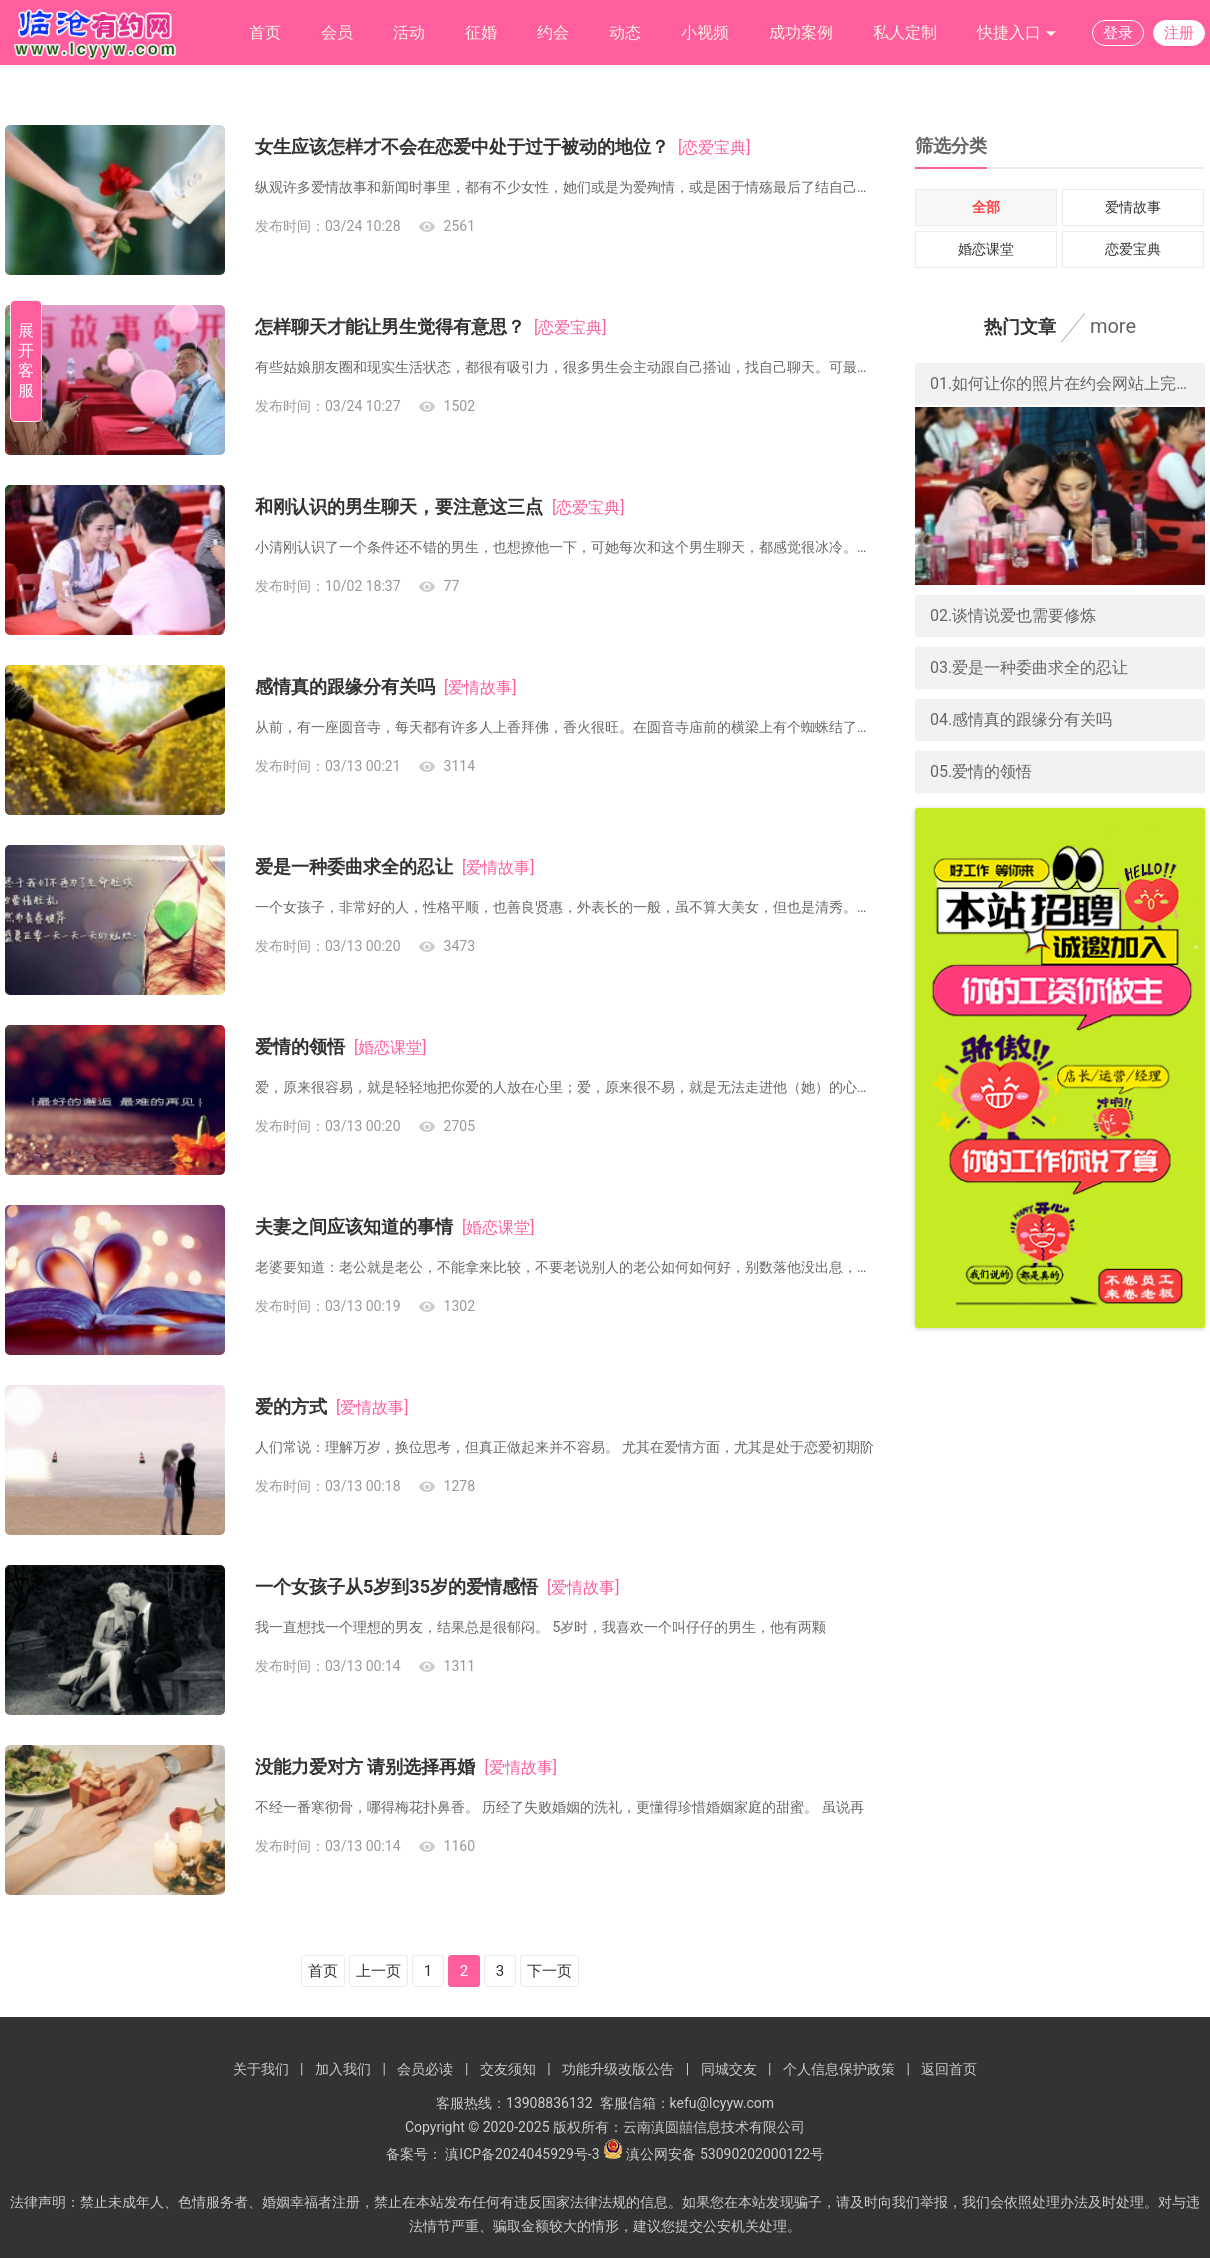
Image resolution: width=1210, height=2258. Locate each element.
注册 (1179, 33)
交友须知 (508, 2069)
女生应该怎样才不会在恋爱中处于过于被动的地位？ (462, 146)
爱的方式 (291, 1406)
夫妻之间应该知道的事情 (354, 1226)
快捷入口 (1017, 33)
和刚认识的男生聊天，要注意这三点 (399, 506)
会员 (337, 32)
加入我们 (343, 2069)
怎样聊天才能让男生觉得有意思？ (390, 326)
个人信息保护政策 (839, 2069)
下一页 (549, 1971)
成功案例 (801, 32)
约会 (553, 32)
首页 (265, 32)
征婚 (481, 32)
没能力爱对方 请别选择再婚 (365, 1766)
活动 (409, 32)
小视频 (705, 32)
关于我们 (261, 2069)
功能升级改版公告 (618, 2069)
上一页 (378, 1971)
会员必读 (425, 2069)
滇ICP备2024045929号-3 (522, 2154)
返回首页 (949, 2069)
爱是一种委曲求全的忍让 (354, 866)
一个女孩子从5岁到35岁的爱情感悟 (396, 1586)
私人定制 (905, 32)
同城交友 (729, 2069)
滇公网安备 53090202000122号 (725, 2154)
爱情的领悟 (300, 1046)
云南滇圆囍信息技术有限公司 (714, 2127)
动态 (625, 32)
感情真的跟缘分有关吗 (345, 686)
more (1113, 326)
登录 (1118, 33)
